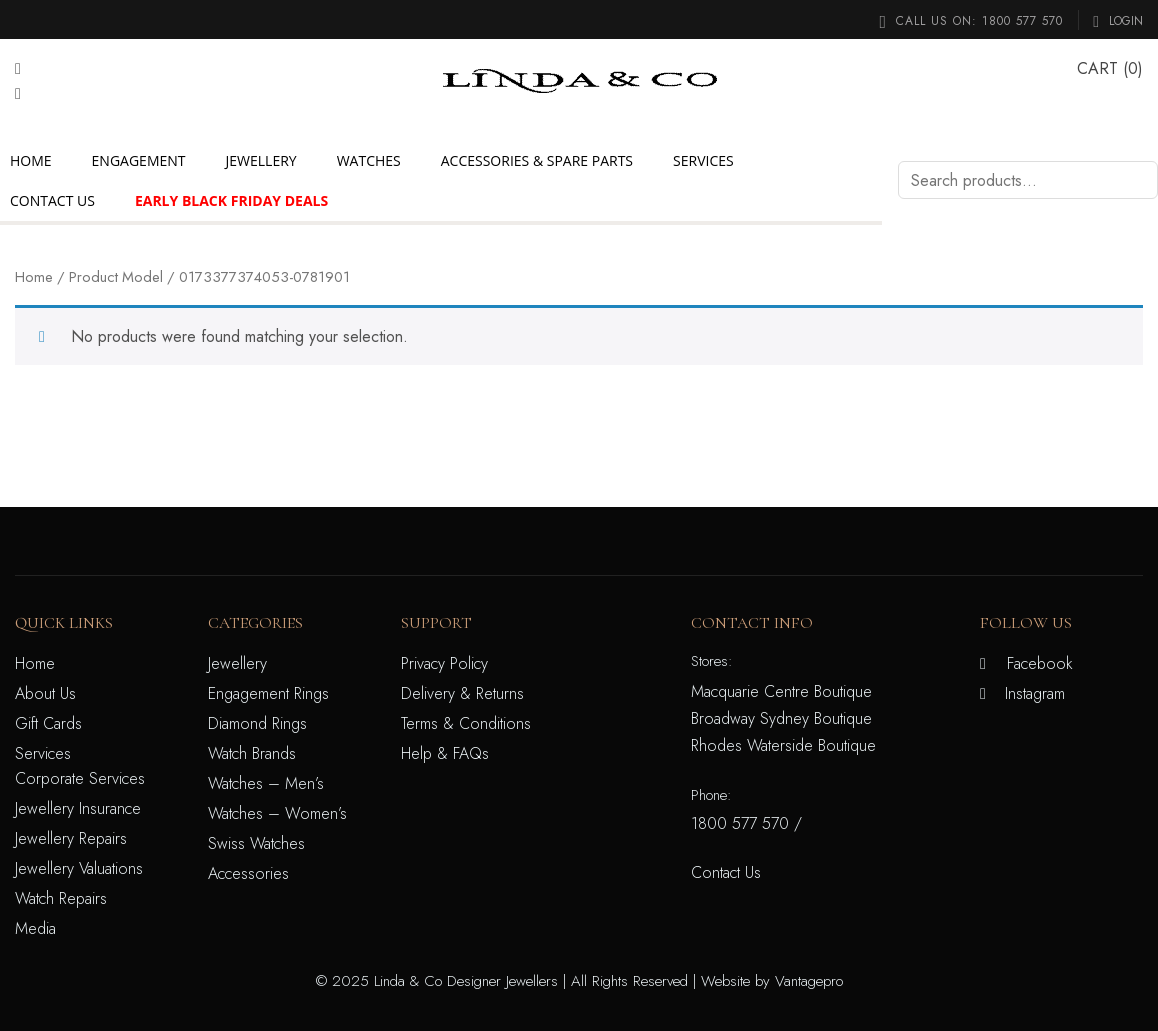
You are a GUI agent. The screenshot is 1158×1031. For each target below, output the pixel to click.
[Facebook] (18, 68)
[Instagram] (18, 93)
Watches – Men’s (266, 783)
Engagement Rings (268, 693)
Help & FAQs (445, 753)
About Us (45, 693)
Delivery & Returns (462, 693)
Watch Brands (252, 753)
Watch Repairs (61, 898)
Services (703, 160)
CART (1097, 68)
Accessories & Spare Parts (537, 160)
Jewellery (261, 160)
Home (31, 160)
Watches (369, 160)
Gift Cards (48, 723)
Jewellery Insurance (78, 808)
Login (1121, 21)
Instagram (1035, 693)
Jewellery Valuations (79, 868)
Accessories (248, 873)
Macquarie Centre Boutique (781, 691)
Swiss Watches (256, 843)
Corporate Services (80, 778)
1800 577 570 (1022, 21)
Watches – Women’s (277, 813)
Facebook (1040, 663)
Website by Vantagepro (772, 981)
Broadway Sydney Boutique (781, 718)
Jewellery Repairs (71, 838)
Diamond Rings (257, 723)
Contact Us (52, 200)
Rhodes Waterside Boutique (783, 745)
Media (35, 928)
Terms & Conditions (466, 723)
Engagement (139, 160)
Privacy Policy (444, 663)
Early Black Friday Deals (231, 200)
